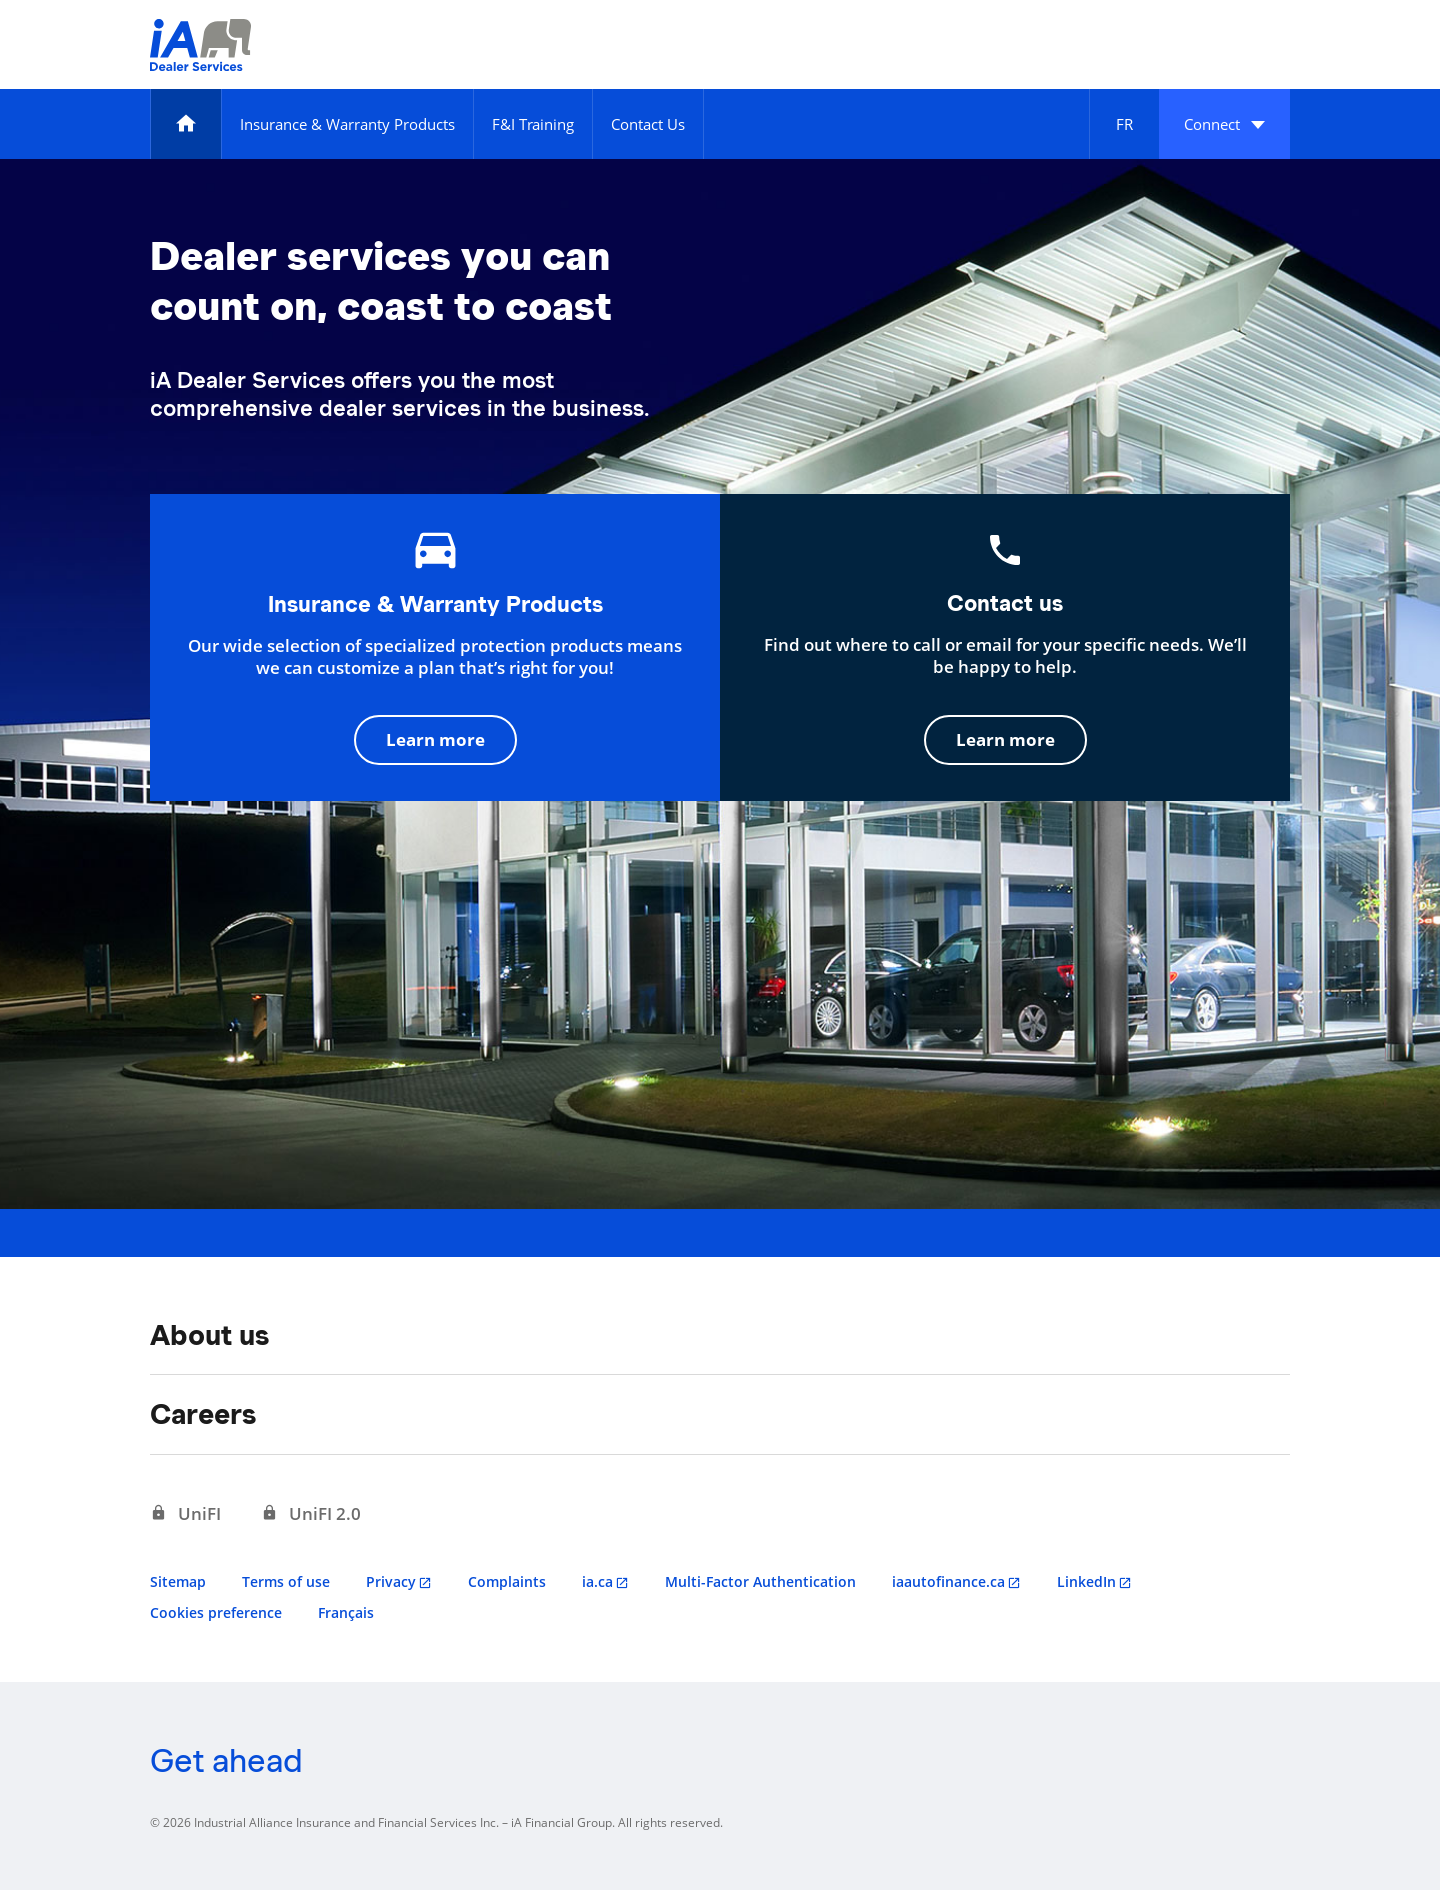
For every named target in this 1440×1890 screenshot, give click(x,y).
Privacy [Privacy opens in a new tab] (391, 1581)
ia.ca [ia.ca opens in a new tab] (597, 1581)
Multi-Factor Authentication (760, 1581)
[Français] (1124, 124)
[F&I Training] (533, 124)
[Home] (186, 124)
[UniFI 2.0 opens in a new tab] (311, 1514)
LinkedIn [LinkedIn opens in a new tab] (1086, 1581)
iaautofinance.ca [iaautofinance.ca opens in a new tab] (948, 1581)
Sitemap (178, 1581)
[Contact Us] (648, 124)
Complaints (507, 1581)
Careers (203, 1414)
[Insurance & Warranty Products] (347, 124)
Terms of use (286, 1581)
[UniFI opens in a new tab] (185, 1514)
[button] (1224, 124)
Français (346, 1612)
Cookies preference (216, 1612)
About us (209, 1335)
